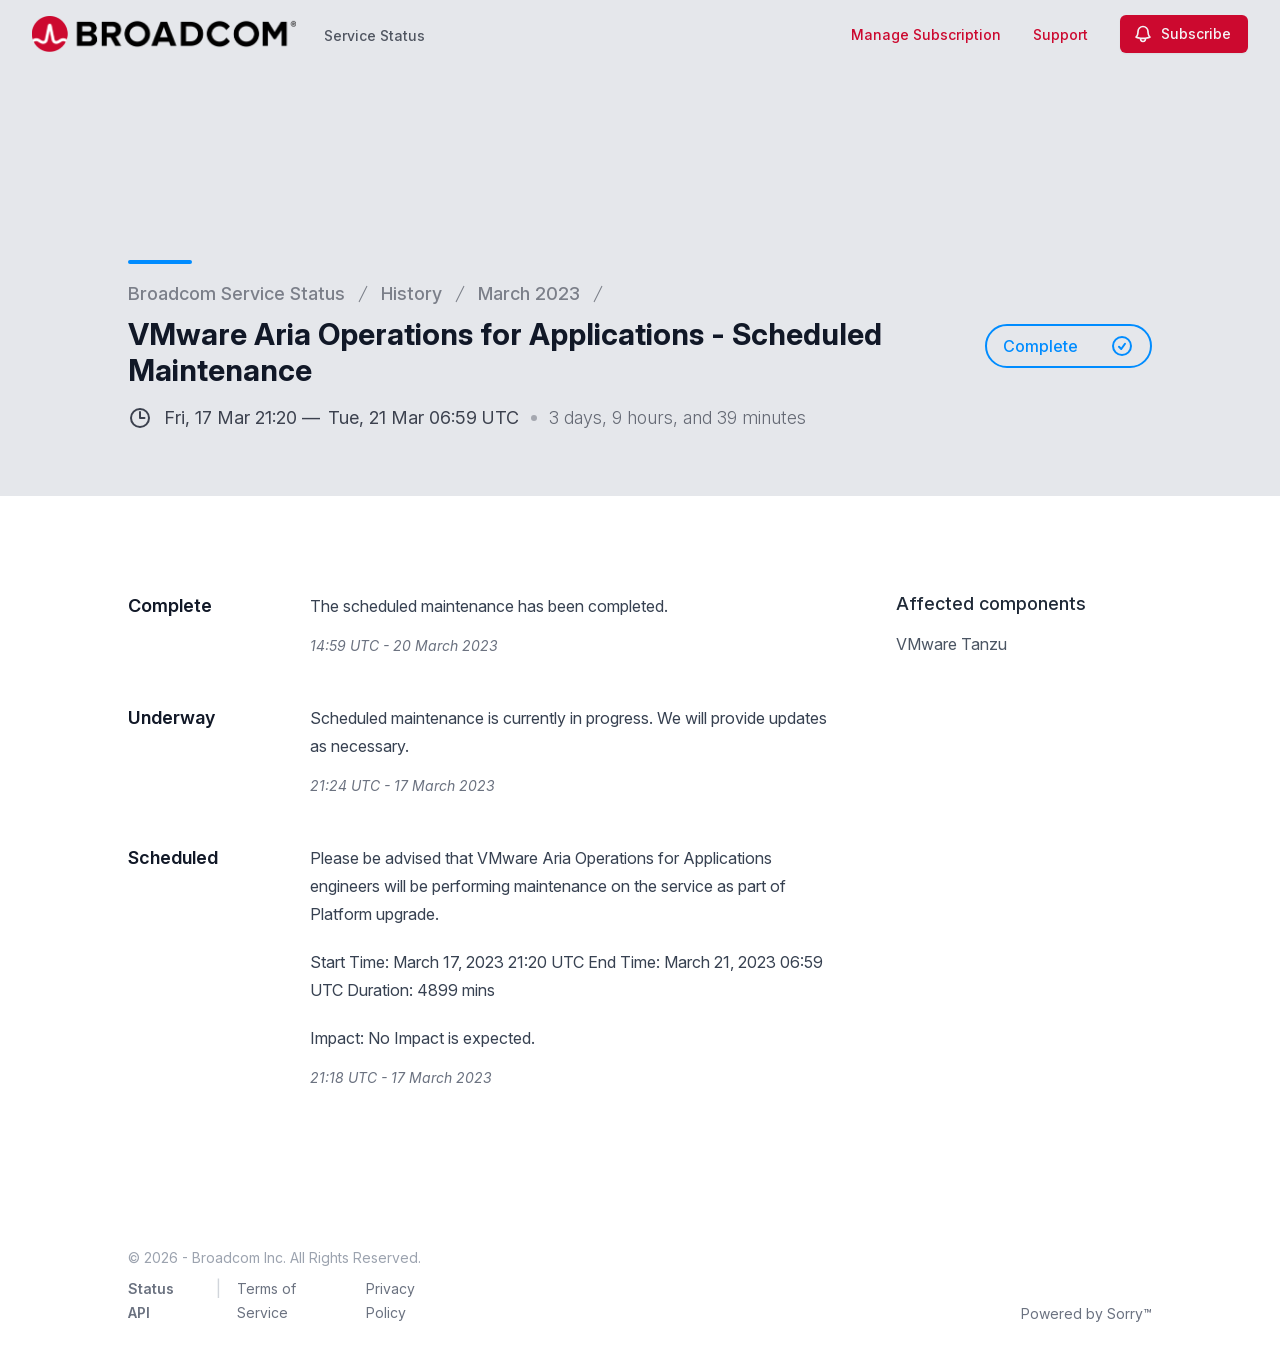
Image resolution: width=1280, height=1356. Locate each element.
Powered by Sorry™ (1086, 1313)
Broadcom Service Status (236, 293)
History (411, 293)
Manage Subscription (926, 34)
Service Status (374, 35)
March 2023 (529, 293)
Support (1060, 34)
